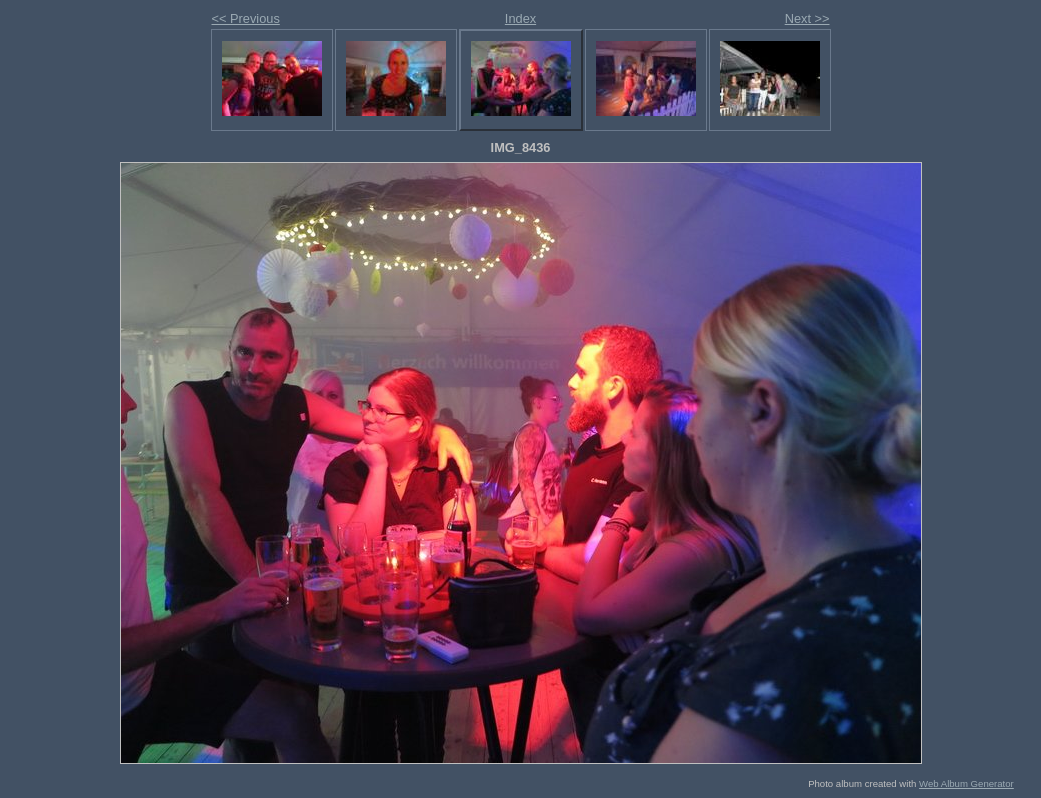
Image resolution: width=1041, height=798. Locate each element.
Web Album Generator (966, 783)
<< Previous (246, 18)
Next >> (807, 18)
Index (520, 18)
